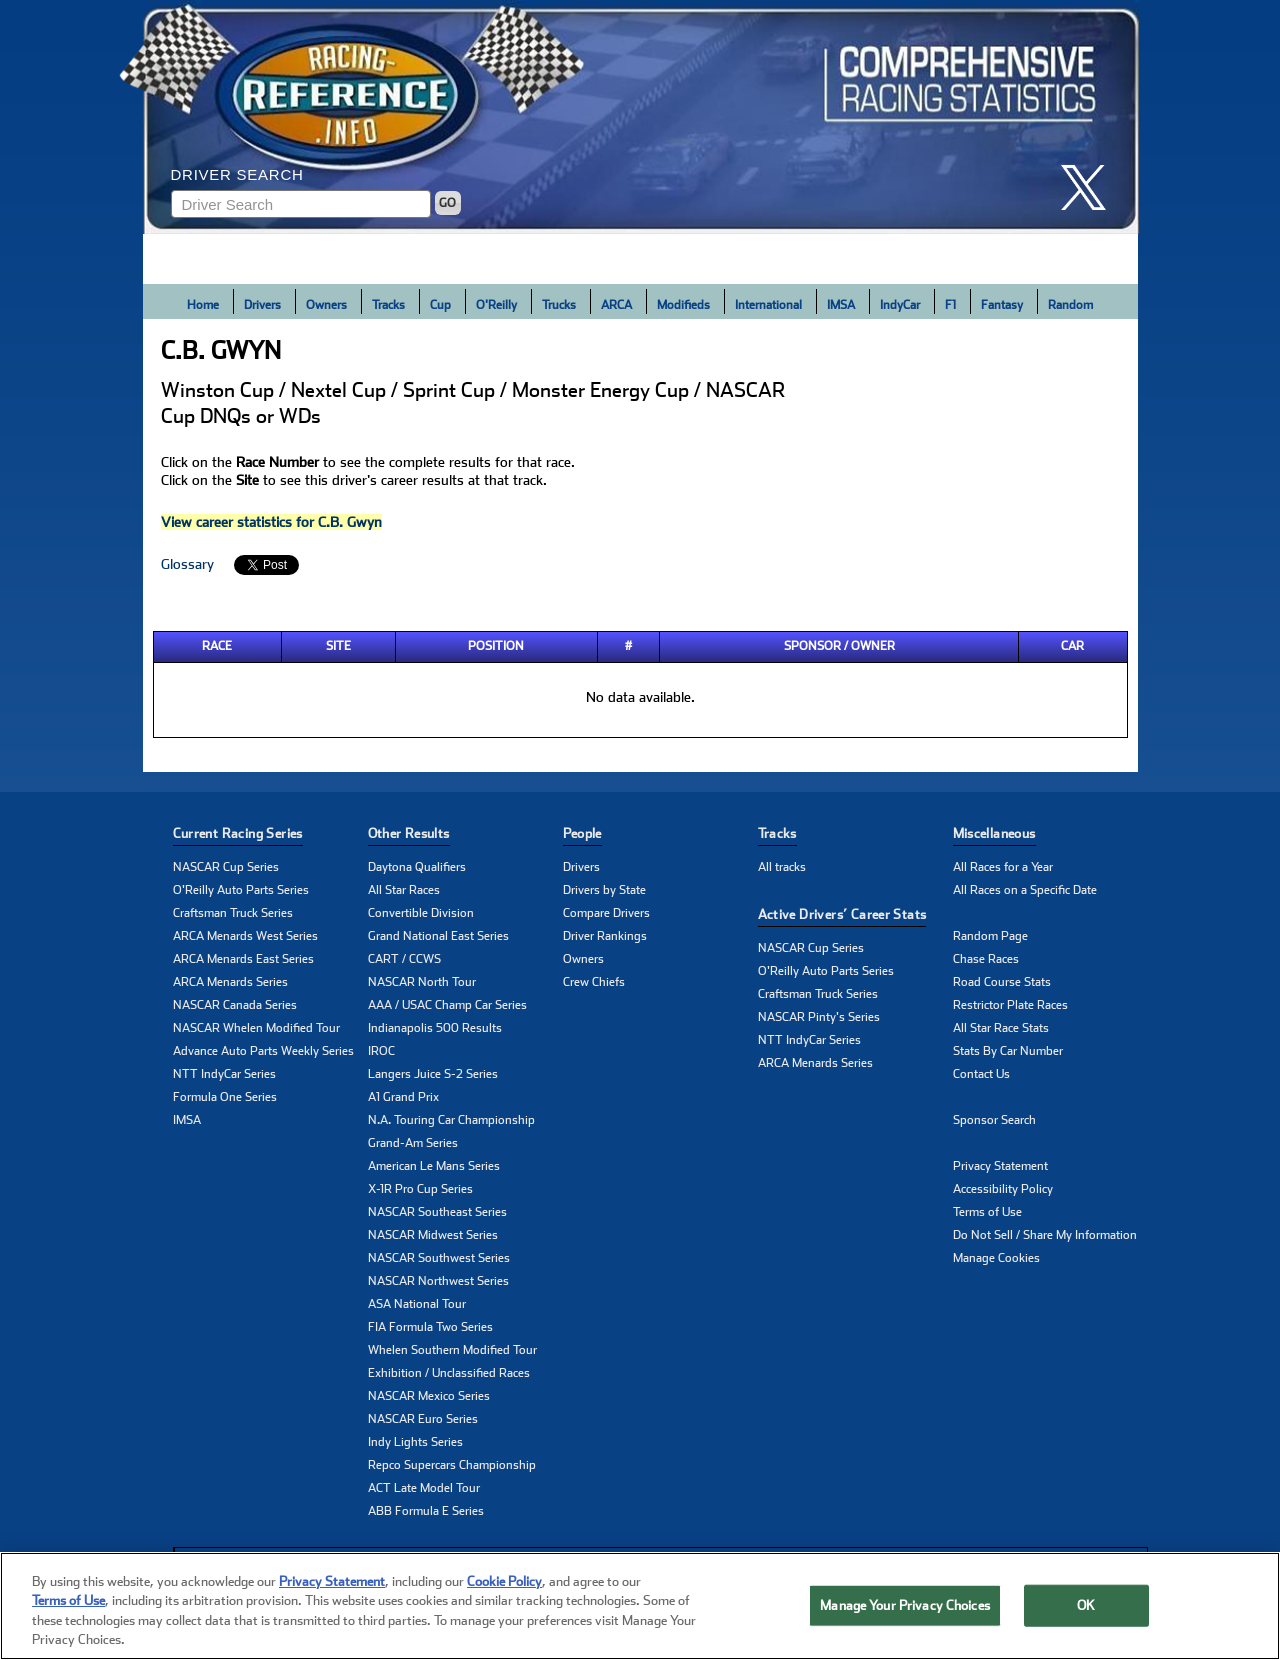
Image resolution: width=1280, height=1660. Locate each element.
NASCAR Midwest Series (433, 1235)
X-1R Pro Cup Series (420, 1189)
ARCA (616, 305)
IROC (381, 1051)
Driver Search (237, 174)
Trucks (559, 305)
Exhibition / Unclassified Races (449, 1373)
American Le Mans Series (434, 1166)
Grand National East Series (438, 936)
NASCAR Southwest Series (439, 1258)
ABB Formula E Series (426, 1511)
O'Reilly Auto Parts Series (241, 890)
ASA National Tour (417, 1304)
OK (1086, 1605)
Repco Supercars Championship (452, 1465)
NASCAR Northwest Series (438, 1281)
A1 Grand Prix (403, 1097)
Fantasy (1002, 305)
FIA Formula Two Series (430, 1327)
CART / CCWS (404, 959)
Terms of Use (987, 1212)
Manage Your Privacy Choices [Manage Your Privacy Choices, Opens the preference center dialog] (905, 1605)
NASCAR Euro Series (423, 1419)
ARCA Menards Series (230, 982)
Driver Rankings (605, 936)
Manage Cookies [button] (996, 1258)
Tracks (388, 305)
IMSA (841, 305)
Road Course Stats (1002, 982)
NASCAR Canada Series (235, 1005)
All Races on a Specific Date (1025, 890)
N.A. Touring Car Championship (451, 1120)
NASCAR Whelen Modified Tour (256, 1028)
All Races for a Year (1003, 867)
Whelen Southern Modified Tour (452, 1350)
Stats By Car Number (1008, 1051)
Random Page (990, 936)
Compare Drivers (606, 913)
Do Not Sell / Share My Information (1045, 1235)
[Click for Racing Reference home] (641, 117)
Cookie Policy (504, 1582)
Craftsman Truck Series (233, 913)
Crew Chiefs (594, 982)
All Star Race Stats (1001, 1028)
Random (1070, 305)
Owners (326, 305)
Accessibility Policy (1003, 1189)
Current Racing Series (238, 833)
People (582, 833)
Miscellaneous (994, 833)
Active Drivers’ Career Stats (842, 914)
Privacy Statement (1000, 1166)
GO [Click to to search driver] (447, 203)
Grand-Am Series (413, 1143)
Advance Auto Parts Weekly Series (263, 1051)
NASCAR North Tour (422, 982)
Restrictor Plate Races (1010, 1005)
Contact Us (981, 1074)
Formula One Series (225, 1097)
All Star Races (404, 890)
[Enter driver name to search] (301, 204)
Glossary (187, 564)
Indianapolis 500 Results (435, 1028)
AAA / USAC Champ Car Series (447, 1005)
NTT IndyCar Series (224, 1074)
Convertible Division (421, 913)
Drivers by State (604, 890)
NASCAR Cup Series (226, 867)
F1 (950, 305)
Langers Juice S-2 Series (433, 1074)
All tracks (782, 867)
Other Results (409, 833)
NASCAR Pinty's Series (819, 1017)
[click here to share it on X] (1091, 187)
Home (203, 305)
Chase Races (986, 959)
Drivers (262, 305)
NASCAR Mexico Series (429, 1396)
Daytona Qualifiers (417, 867)
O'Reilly (496, 305)
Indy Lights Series (415, 1442)
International (768, 305)
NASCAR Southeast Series (437, 1212)
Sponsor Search (994, 1120)
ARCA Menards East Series (243, 959)
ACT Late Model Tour (424, 1488)
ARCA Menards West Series (245, 936)
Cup (440, 305)
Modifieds (683, 305)
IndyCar (900, 305)
